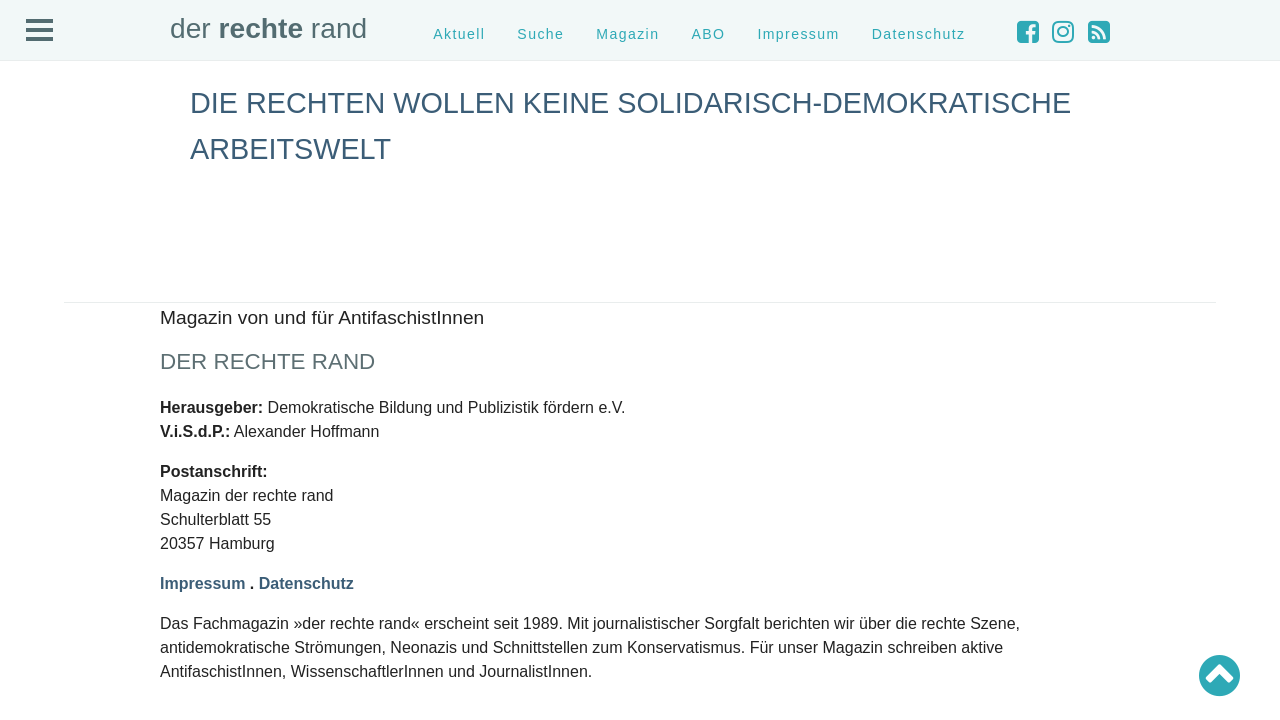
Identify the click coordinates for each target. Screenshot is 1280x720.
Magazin (627, 34)
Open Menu (40, 31)
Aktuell (459, 34)
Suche (540, 34)
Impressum (798, 34)
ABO (708, 34)
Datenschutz (919, 34)
